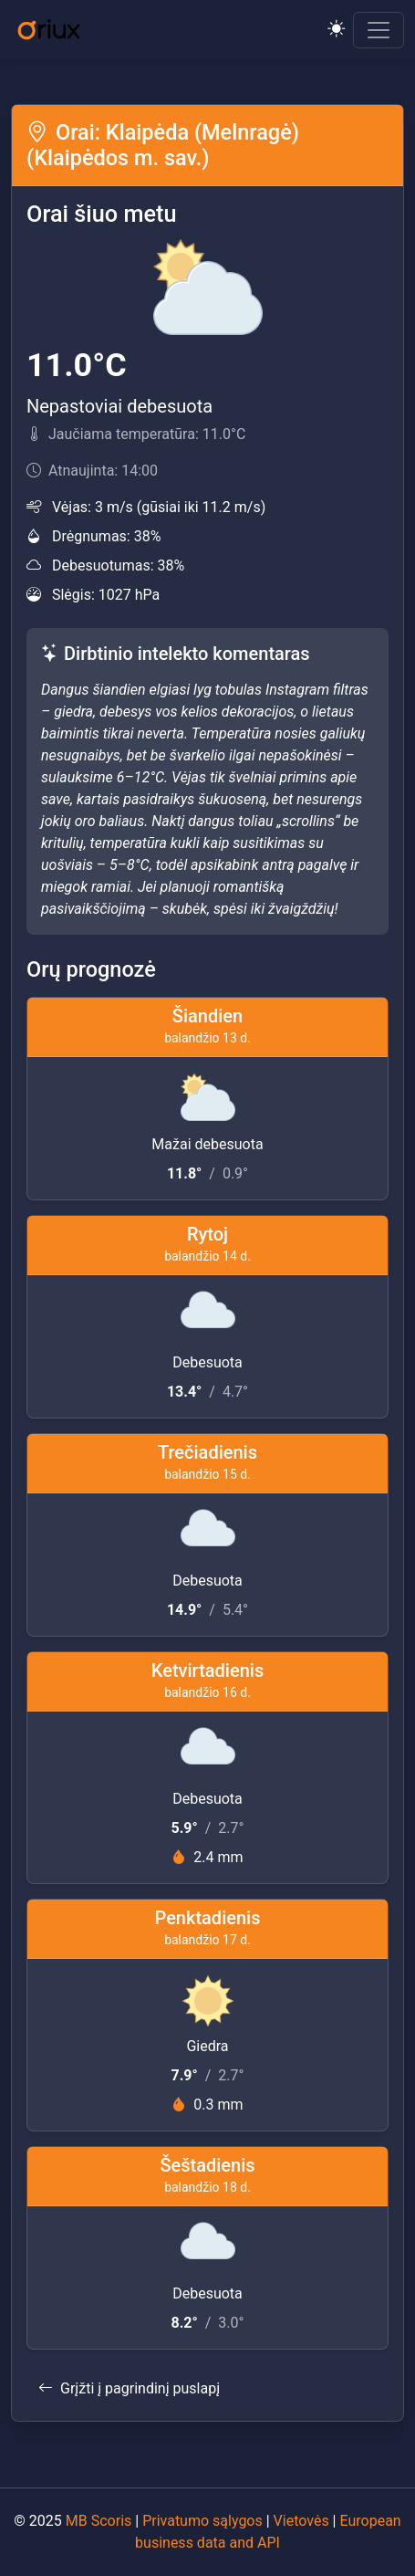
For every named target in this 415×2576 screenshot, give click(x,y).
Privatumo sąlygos (202, 2520)
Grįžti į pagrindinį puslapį (129, 2388)
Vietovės (301, 2520)
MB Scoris (98, 2520)
